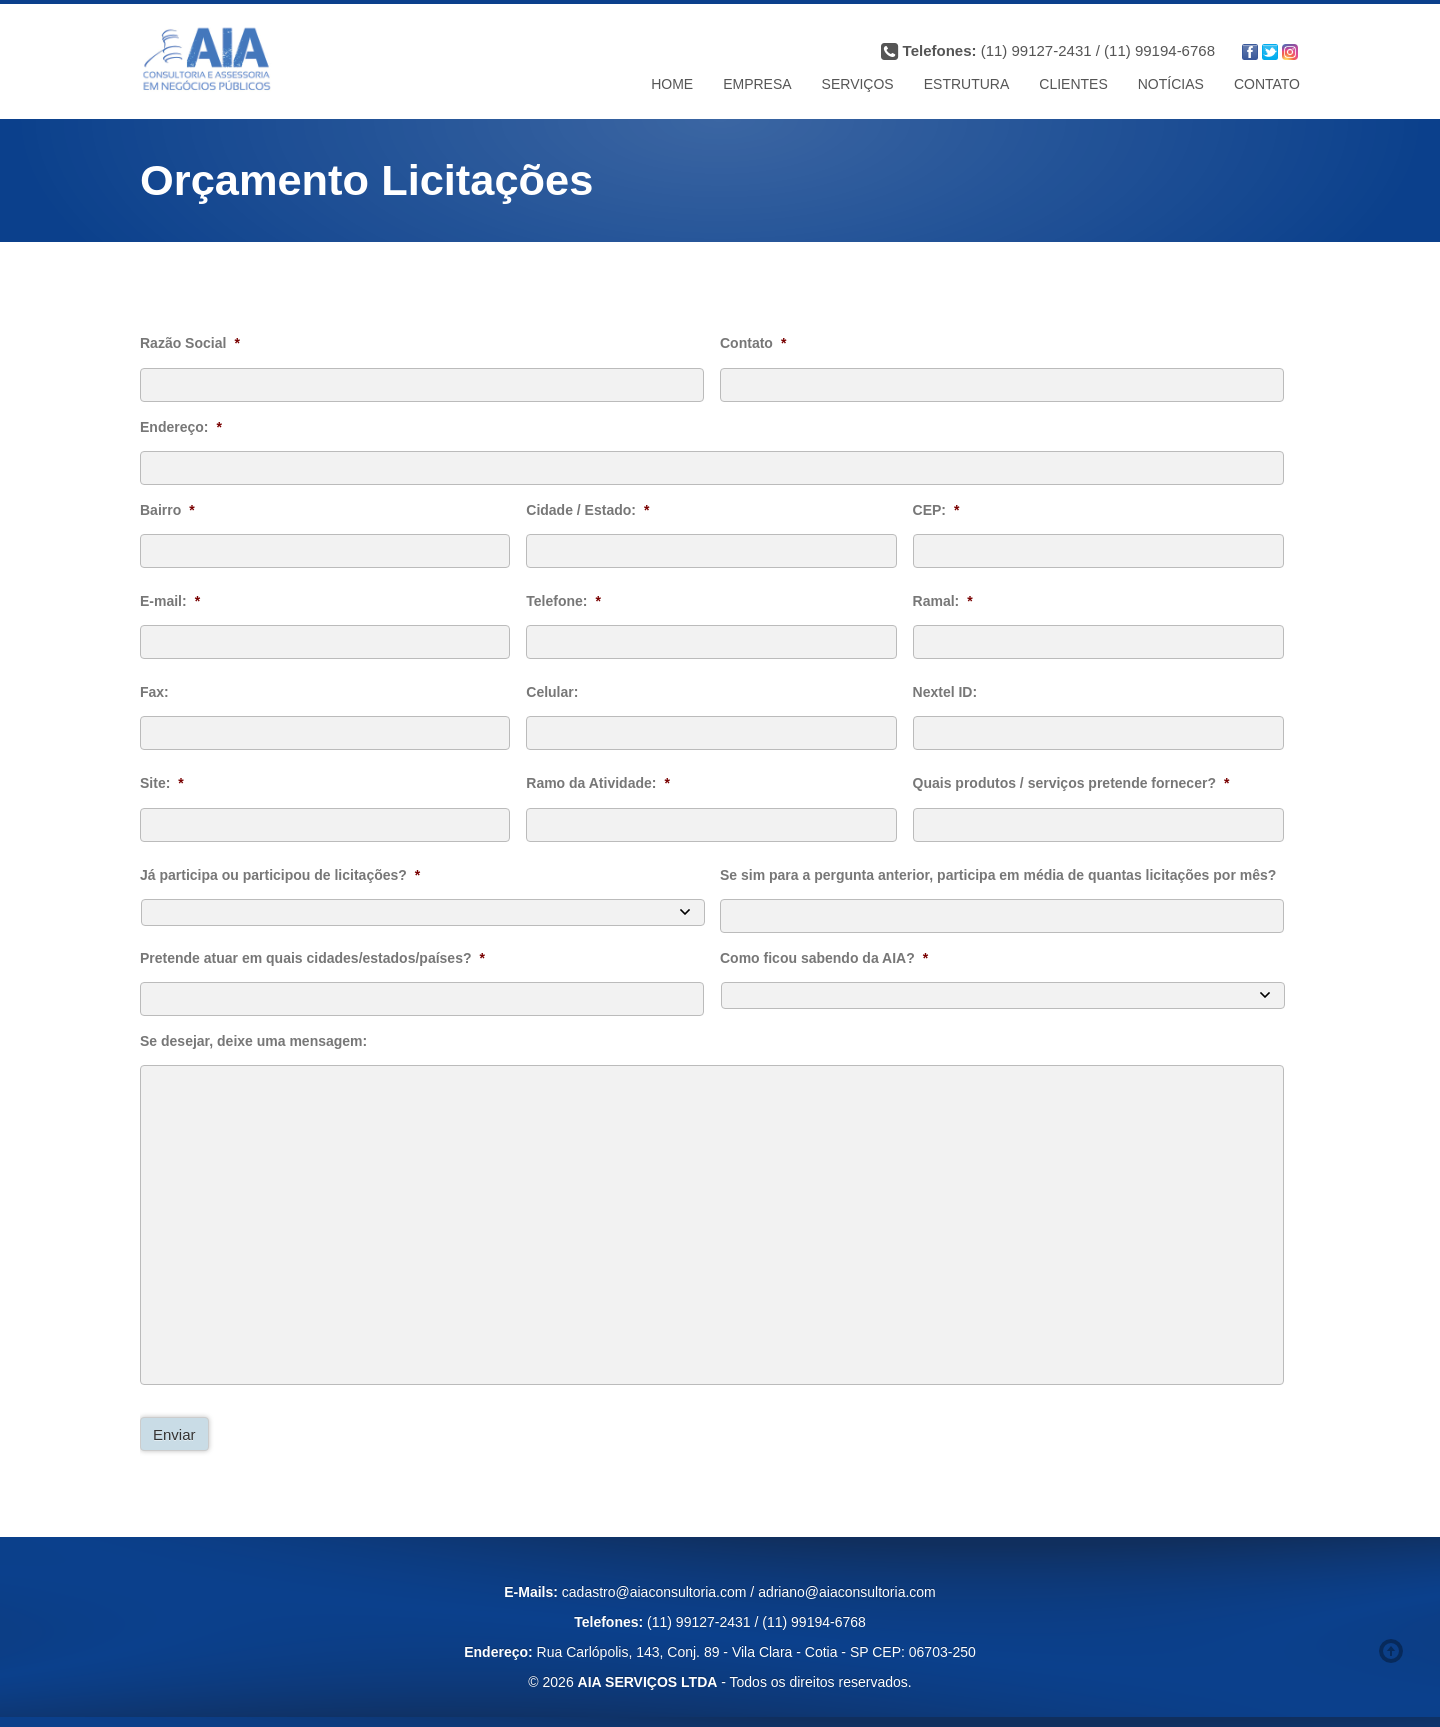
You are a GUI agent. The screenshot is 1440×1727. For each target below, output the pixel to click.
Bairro (167, 510)
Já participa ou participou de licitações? (280, 875)
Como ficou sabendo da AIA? (824, 958)
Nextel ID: (945, 692)
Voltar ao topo (1395, 1651)
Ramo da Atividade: (598, 783)
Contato (753, 343)
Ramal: (943, 601)
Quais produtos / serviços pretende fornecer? (1071, 783)
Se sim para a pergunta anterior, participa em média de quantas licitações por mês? (998, 875)
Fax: (154, 692)
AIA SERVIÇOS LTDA (648, 1682)
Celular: (552, 692)
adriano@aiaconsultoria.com (847, 1592)
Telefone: (563, 601)
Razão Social (190, 343)
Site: (162, 783)
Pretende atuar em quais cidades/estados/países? (312, 958)
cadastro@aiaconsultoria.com (654, 1592)
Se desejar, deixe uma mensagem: (253, 1041)
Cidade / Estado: (587, 510)
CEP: (936, 510)
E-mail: (170, 601)
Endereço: (181, 427)
